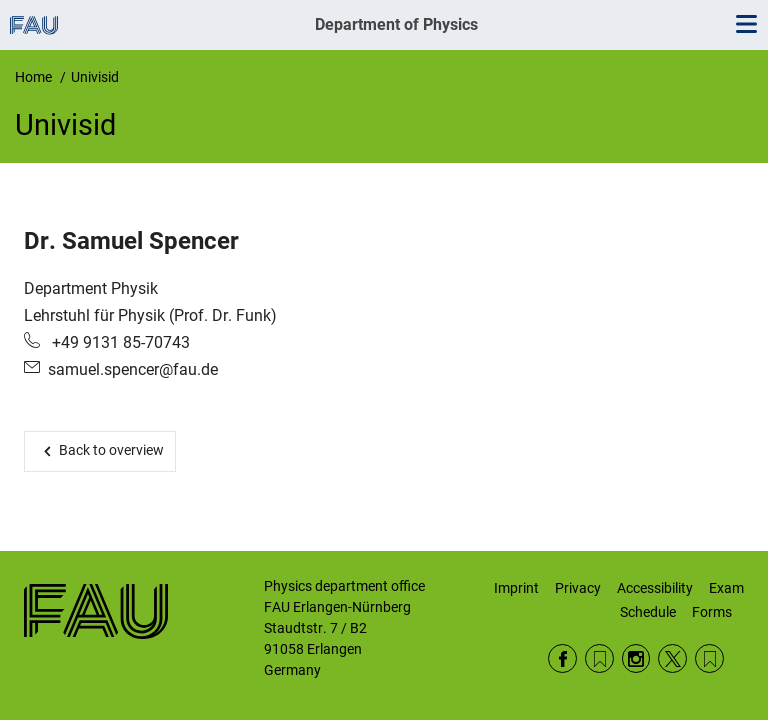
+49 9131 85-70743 (119, 342)
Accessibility (655, 588)
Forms (712, 612)
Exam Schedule (682, 600)
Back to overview (111, 450)
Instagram (636, 658)
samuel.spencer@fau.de (133, 369)
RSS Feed (599, 658)
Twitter (672, 658)
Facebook (562, 658)
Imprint (516, 588)
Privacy (578, 588)
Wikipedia (709, 658)
